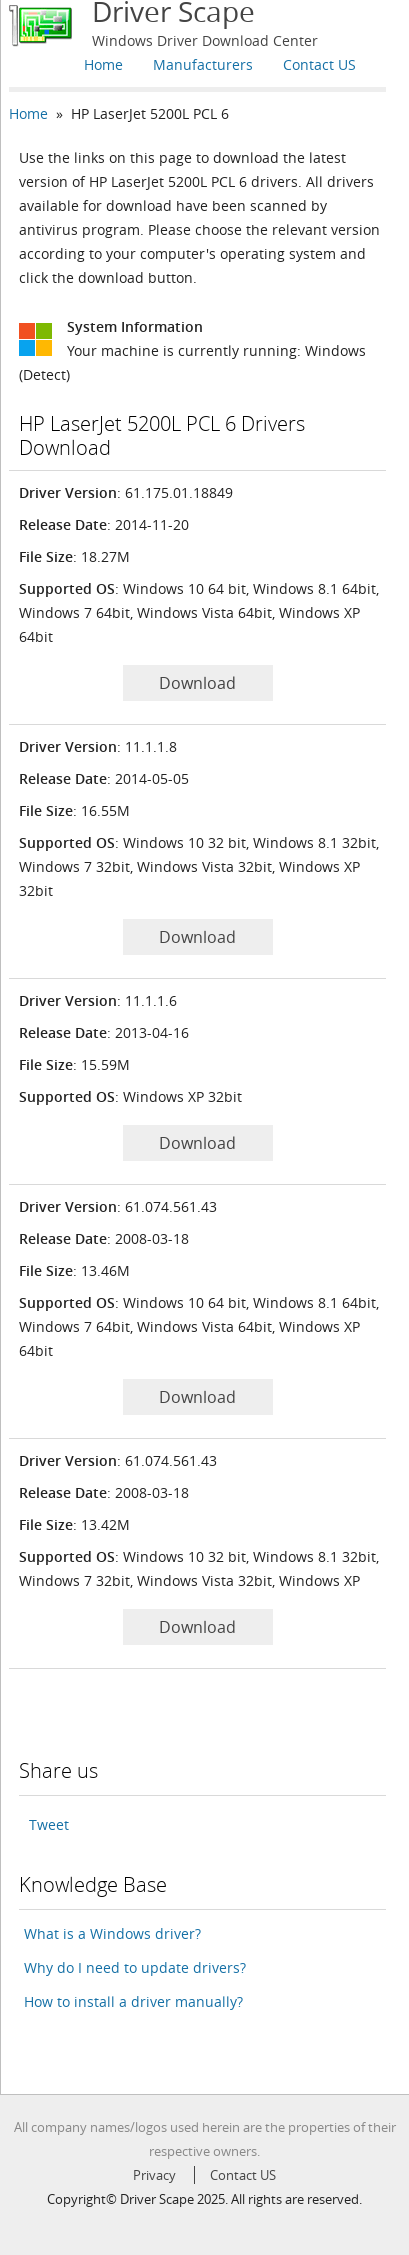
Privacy (154, 2175)
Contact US (319, 64)
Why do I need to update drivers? (135, 1967)
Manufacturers (203, 64)
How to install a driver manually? (133, 2001)
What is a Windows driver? (112, 1933)
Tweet (49, 1824)
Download (197, 683)
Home (103, 64)
